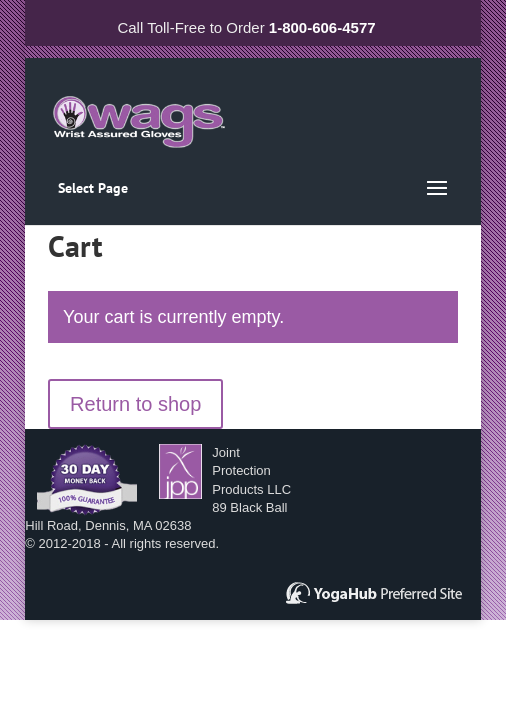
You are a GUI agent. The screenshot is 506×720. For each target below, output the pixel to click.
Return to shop (135, 404)
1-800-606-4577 (322, 27)
